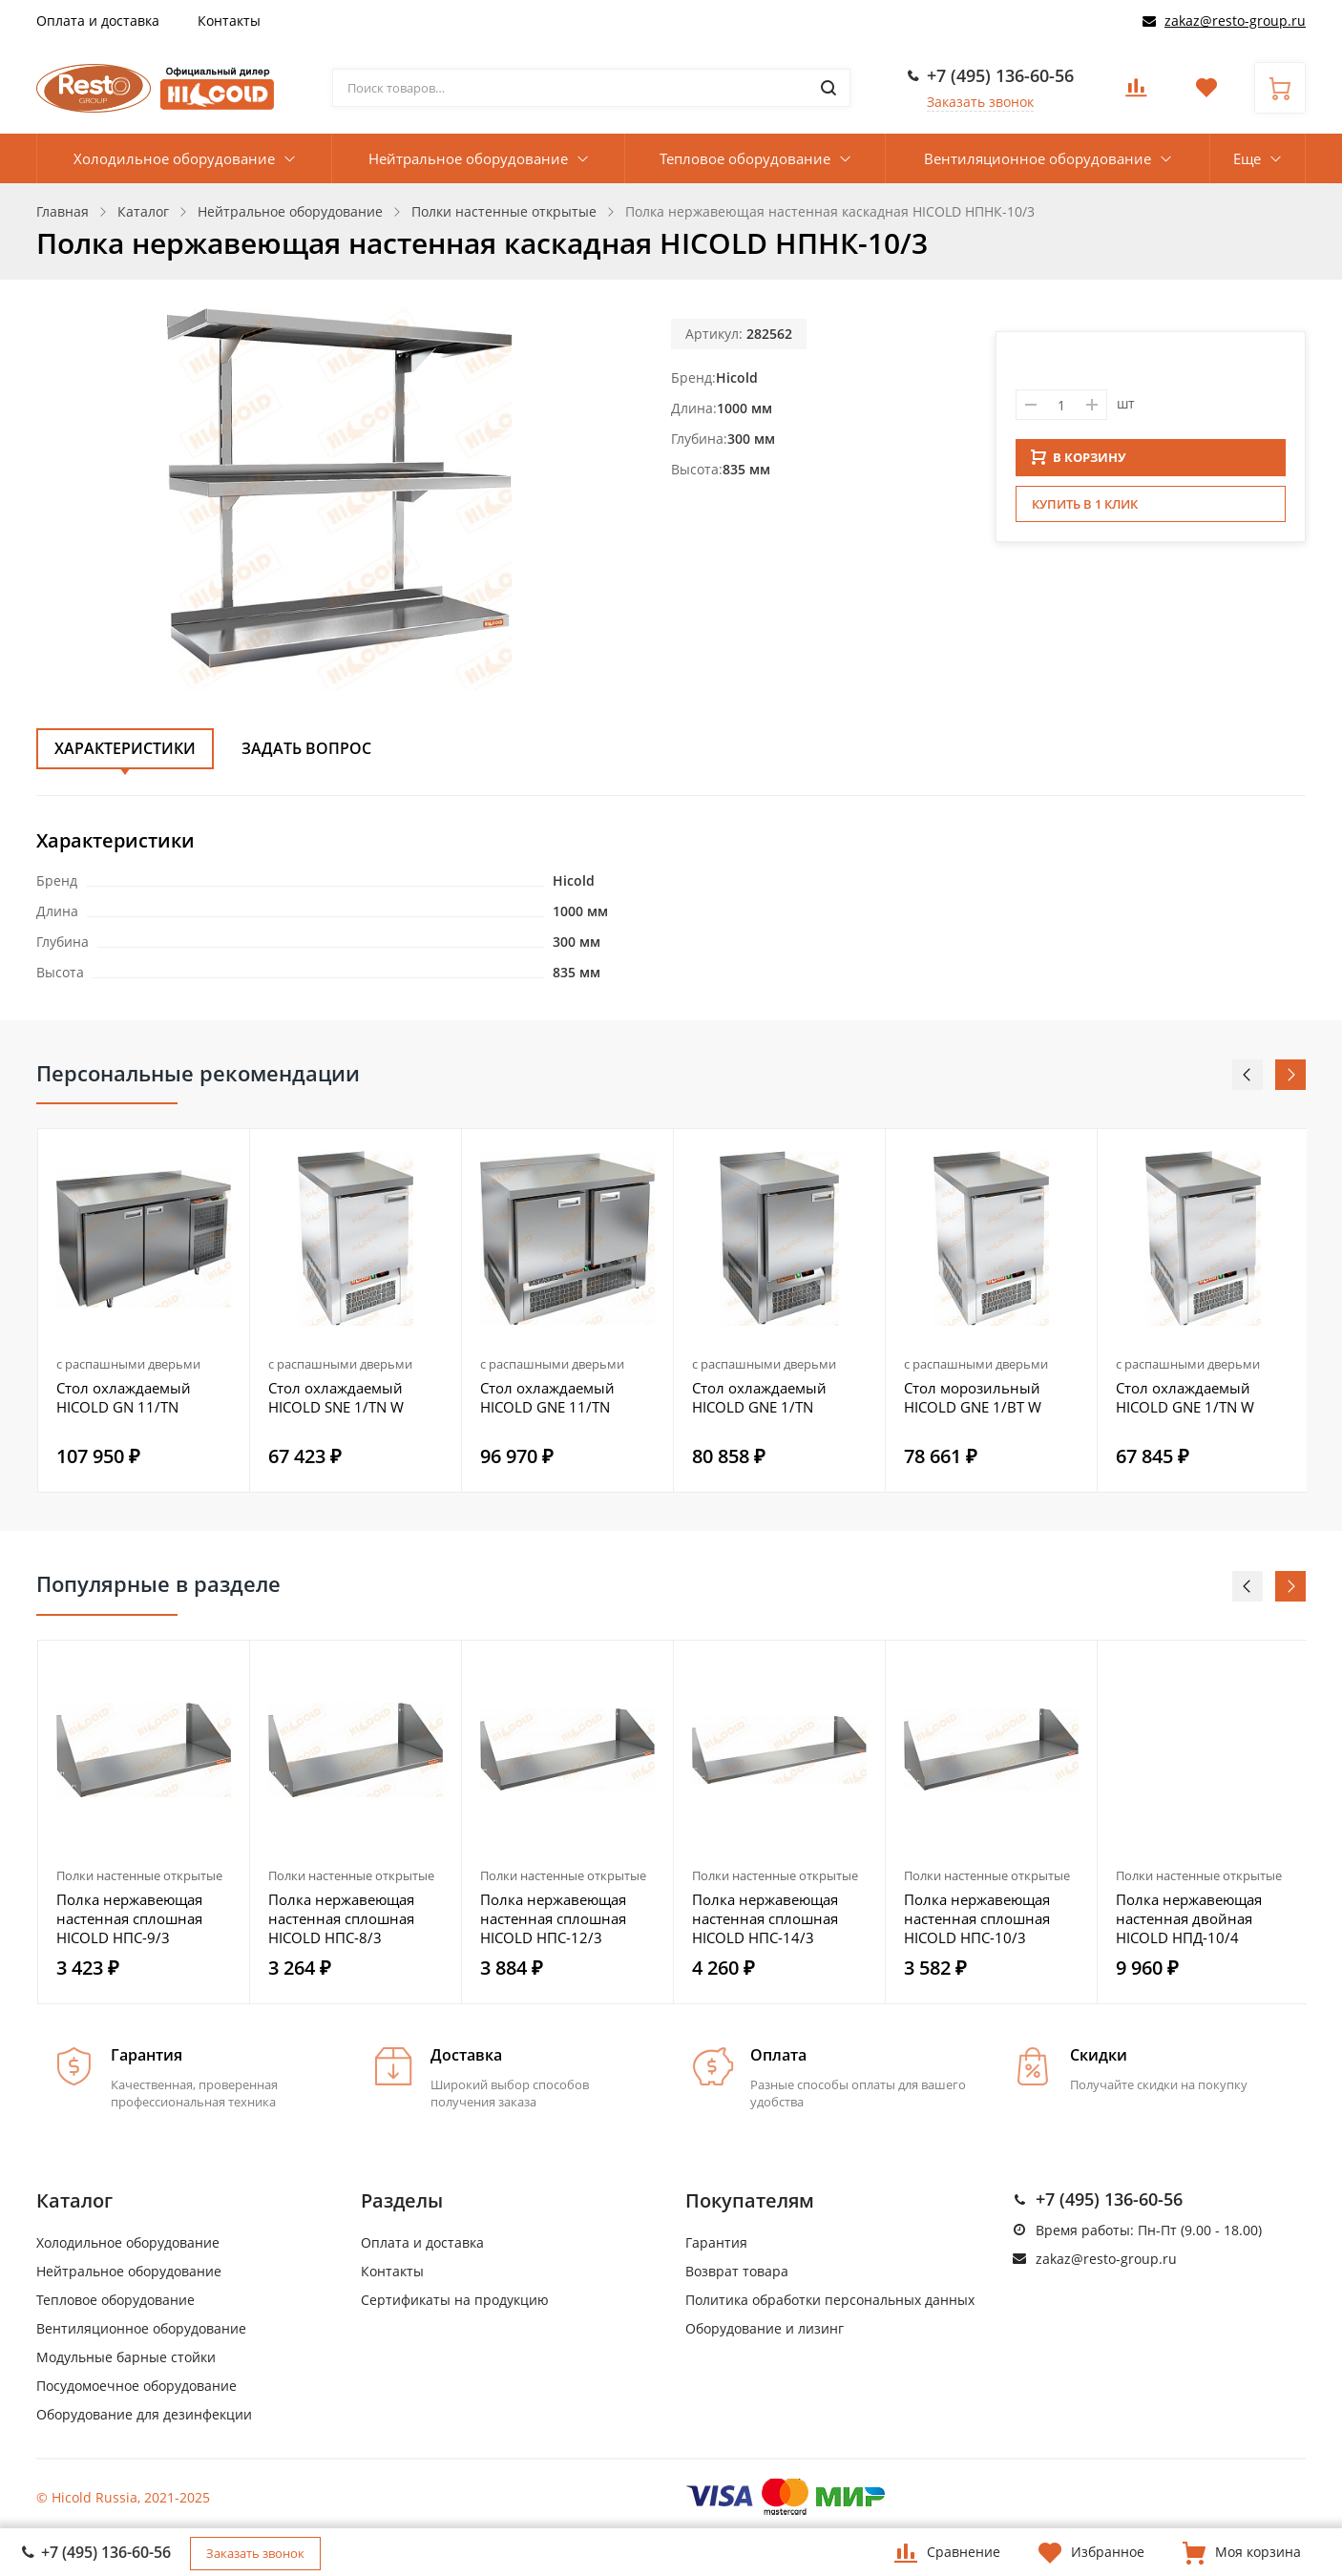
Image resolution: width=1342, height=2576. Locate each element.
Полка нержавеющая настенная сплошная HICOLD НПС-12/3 (553, 1918)
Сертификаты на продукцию (455, 2300)
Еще (1247, 158)
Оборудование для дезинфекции (144, 2414)
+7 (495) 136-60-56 (1000, 75)
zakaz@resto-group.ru (1235, 20)
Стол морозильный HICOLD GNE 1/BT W (972, 1397)
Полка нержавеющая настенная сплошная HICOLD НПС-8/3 (341, 1918)
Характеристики (125, 748)
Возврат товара (736, 2271)
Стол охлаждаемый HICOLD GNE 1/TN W (1185, 1397)
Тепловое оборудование (745, 158)
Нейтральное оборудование (468, 158)
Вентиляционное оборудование (1037, 158)
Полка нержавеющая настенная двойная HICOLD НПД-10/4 (1189, 1918)
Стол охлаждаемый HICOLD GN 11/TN (123, 1397)
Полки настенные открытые (139, 1875)
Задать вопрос (306, 748)
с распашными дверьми (128, 1363)
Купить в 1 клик (1085, 509)
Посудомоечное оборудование (136, 2386)
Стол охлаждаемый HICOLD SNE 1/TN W (336, 1397)
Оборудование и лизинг (764, 2328)
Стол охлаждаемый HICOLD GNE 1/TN (759, 1397)
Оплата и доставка (97, 20)
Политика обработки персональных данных (830, 2300)
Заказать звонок (980, 102)
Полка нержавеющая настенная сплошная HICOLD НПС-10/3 (977, 1918)
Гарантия (716, 2242)
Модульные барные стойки (126, 2357)
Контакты (229, 20)
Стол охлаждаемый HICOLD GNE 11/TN (547, 1397)
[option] (144, 1310)
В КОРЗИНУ (1078, 462)
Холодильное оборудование (174, 158)
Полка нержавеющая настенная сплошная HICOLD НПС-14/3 (765, 1918)
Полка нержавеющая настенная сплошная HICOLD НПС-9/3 (129, 1918)
